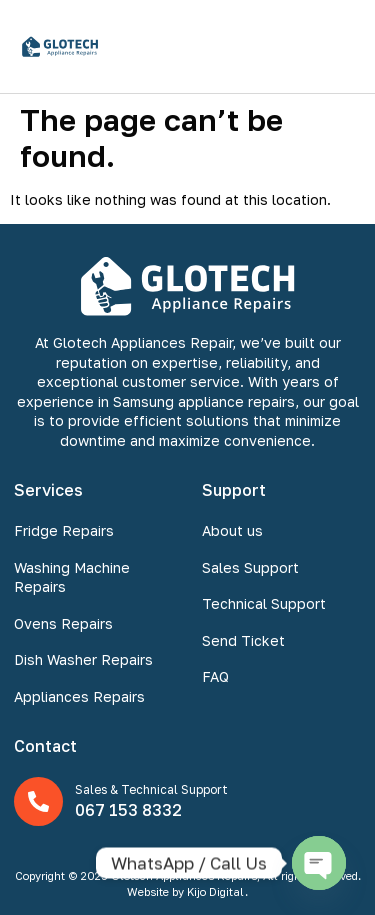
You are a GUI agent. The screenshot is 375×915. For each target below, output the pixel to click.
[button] (338, 46)
